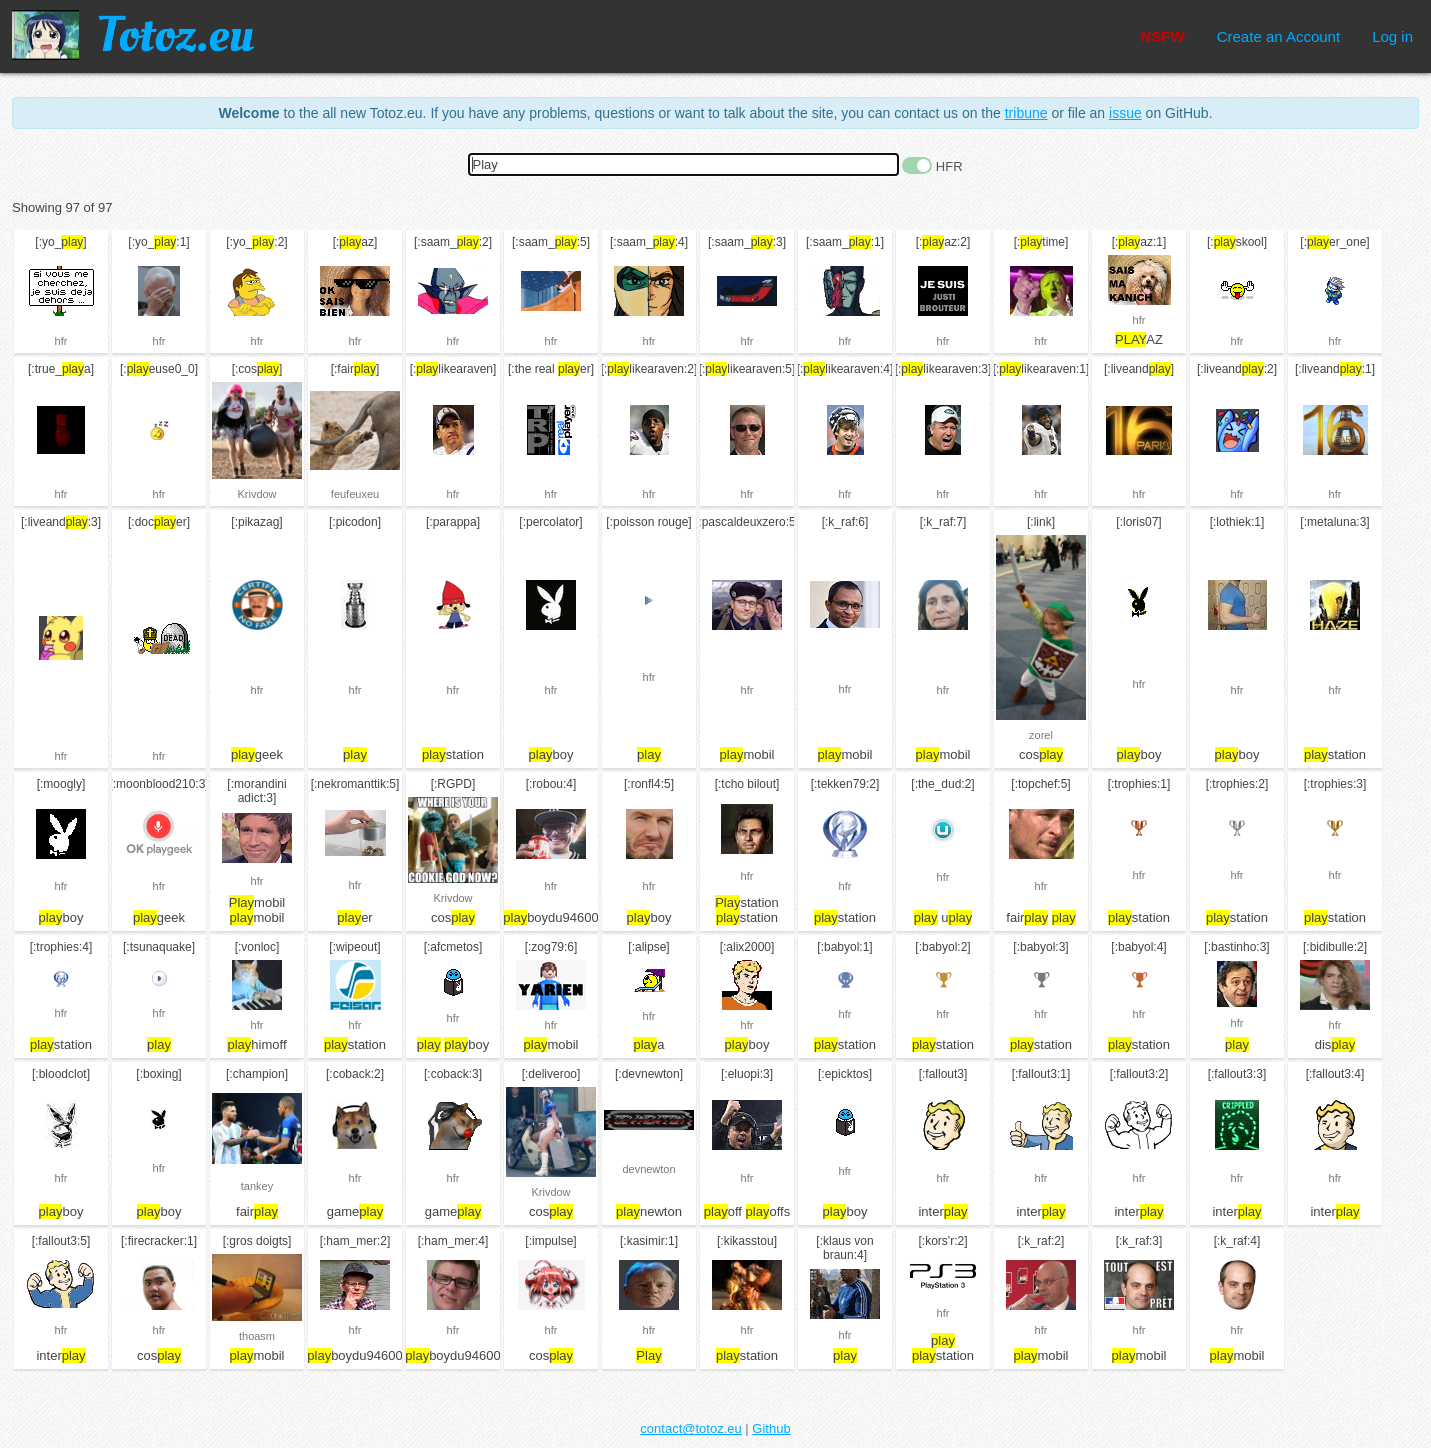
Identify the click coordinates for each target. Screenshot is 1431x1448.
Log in (1392, 36)
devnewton (648, 1169)
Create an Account (1278, 36)
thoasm (257, 1336)
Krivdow (256, 494)
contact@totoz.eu (690, 1428)
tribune (1026, 113)
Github (771, 1428)
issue (1125, 113)
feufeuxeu (355, 494)
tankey (257, 1186)
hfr (61, 341)
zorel (1041, 735)
